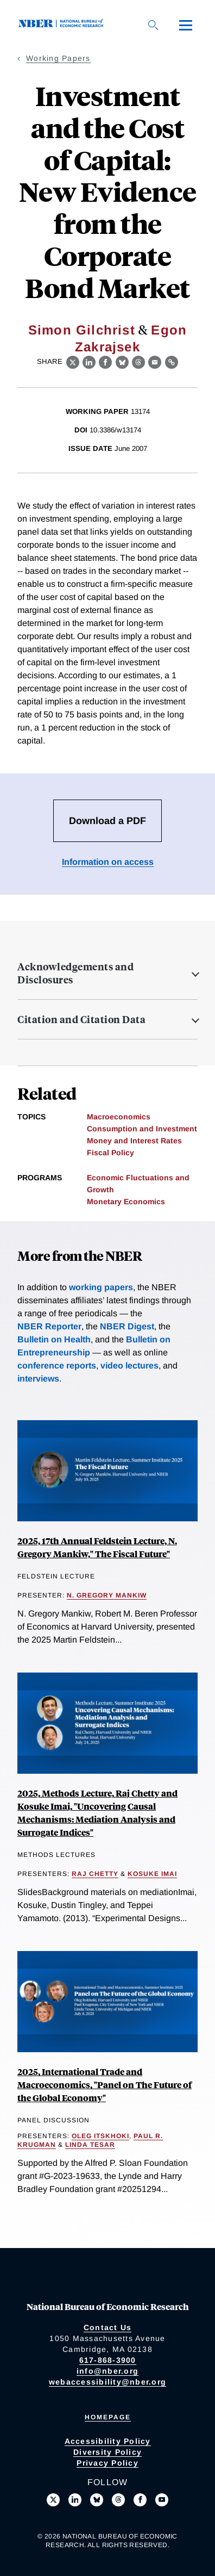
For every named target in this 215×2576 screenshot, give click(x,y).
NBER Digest (127, 1326)
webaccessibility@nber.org (107, 2381)
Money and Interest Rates (134, 1140)
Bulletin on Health (54, 1339)
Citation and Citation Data (81, 1019)
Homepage (108, 2417)
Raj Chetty (95, 1874)
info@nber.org (107, 2371)
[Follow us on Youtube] (161, 2499)
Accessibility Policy (108, 2441)
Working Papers (58, 58)
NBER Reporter (49, 1326)
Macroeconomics (118, 1116)
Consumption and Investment (142, 1128)
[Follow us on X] (53, 2499)
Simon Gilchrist (81, 330)
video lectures (129, 1365)
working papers (101, 1287)
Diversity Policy (107, 2452)
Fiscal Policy (110, 1152)
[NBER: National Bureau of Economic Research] (63, 24)
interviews (38, 1378)
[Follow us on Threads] (118, 2499)
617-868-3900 (107, 2360)
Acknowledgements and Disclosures (75, 973)
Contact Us (108, 2327)
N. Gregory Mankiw (107, 1595)
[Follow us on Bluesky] (96, 2499)
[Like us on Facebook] (140, 2499)
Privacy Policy (107, 2463)
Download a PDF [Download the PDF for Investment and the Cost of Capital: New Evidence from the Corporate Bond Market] (107, 820)
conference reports (56, 1365)
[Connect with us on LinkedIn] (74, 2499)
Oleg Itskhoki (100, 2136)
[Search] (153, 25)
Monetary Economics (126, 1201)
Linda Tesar (90, 2144)
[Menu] (186, 25)
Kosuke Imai (152, 1874)
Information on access (108, 861)
